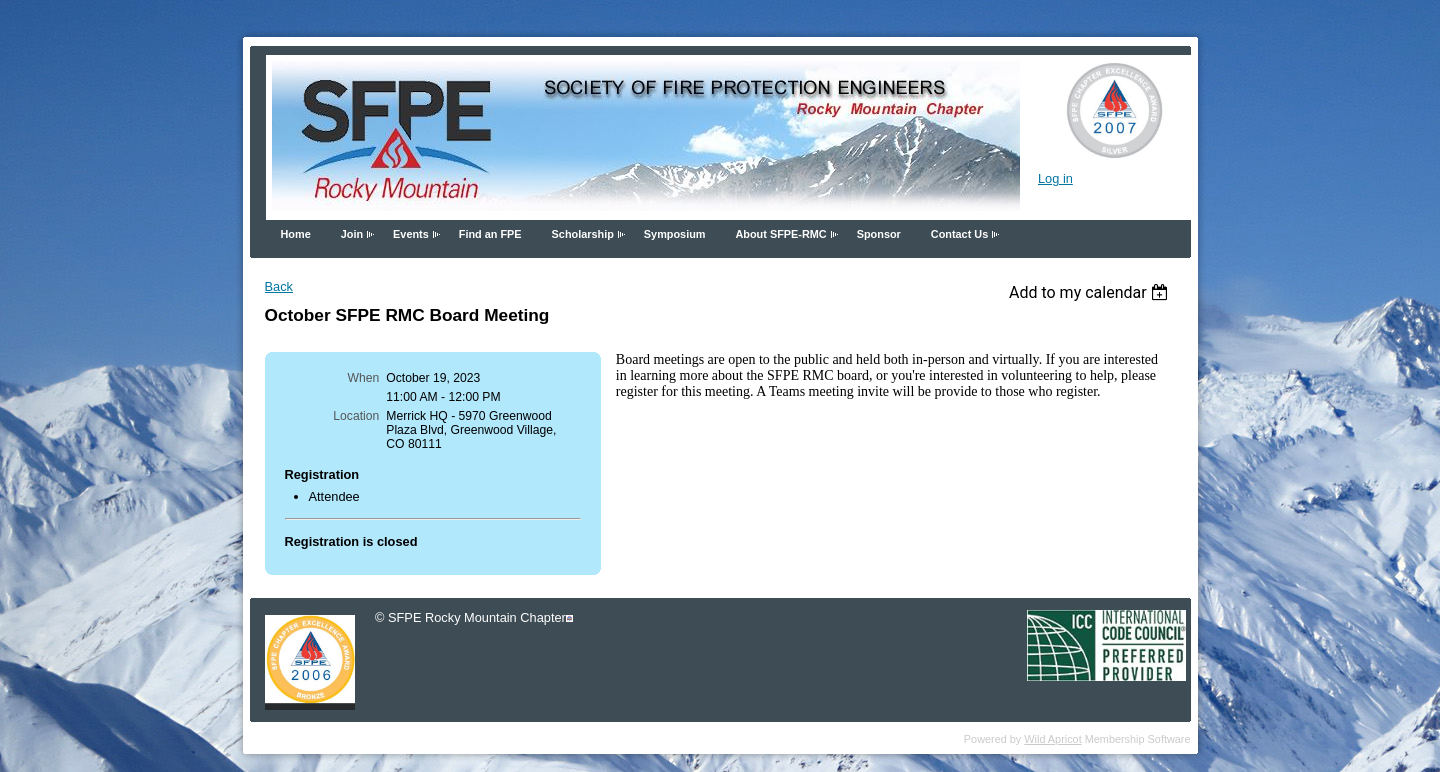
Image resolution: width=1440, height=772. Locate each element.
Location (356, 416)
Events (411, 234)
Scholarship (583, 234)
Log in (1055, 178)
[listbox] (1091, 292)
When (364, 378)
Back (279, 286)
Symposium (675, 234)
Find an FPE (490, 234)
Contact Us (959, 234)
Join (352, 234)
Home (296, 234)
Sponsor (879, 234)
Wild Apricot (1052, 739)
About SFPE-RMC (780, 234)
